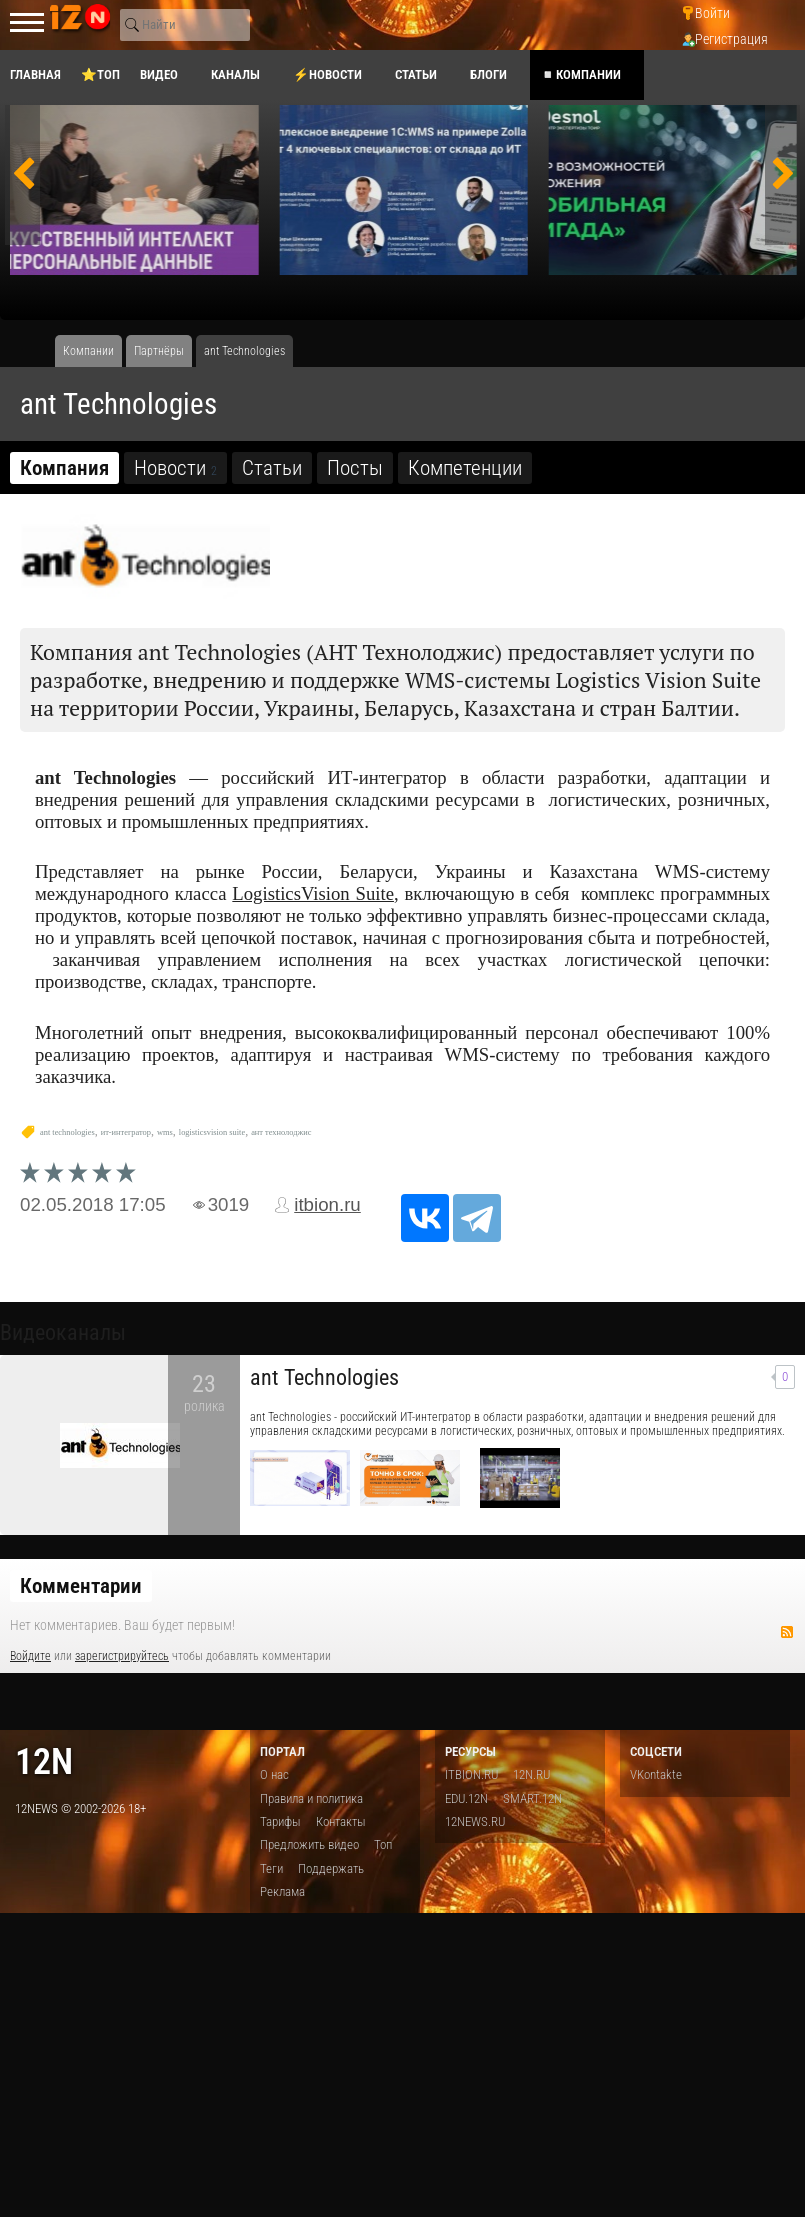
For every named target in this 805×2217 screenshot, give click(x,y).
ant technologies (67, 1132)
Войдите (30, 1656)
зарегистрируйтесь (122, 1656)
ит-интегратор (126, 1132)
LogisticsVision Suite (313, 893)
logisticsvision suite (212, 1132)
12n (44, 1761)
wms (165, 1132)
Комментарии (81, 1586)
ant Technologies (324, 1377)
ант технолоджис (281, 1132)
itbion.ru (327, 1204)
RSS (787, 1632)
